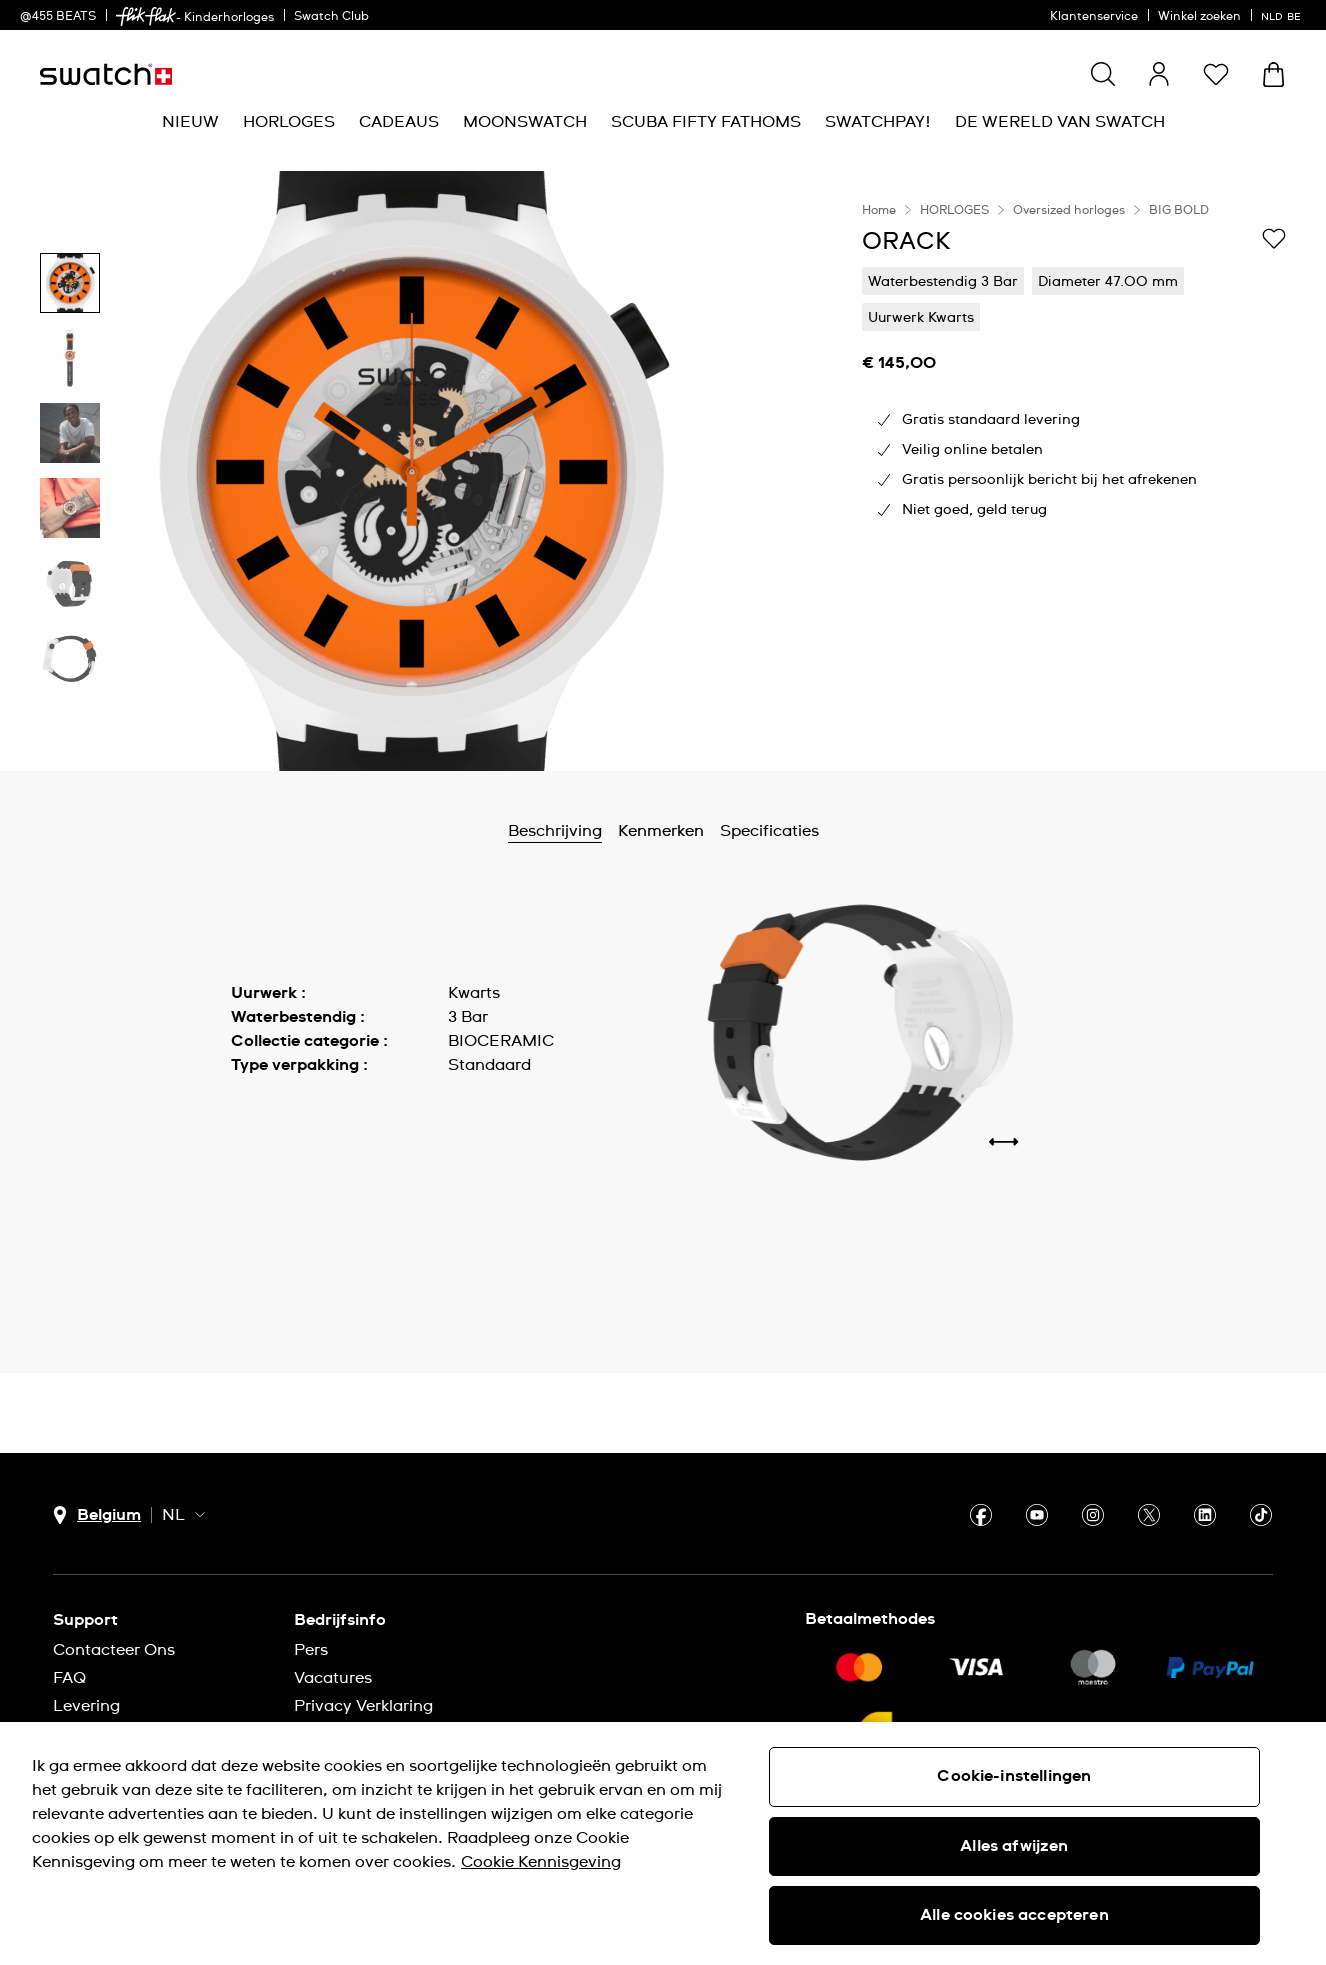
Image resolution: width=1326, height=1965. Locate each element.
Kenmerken (661, 831)
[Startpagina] (106, 74)
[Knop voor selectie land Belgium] (97, 1515)
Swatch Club (331, 17)
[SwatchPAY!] (878, 122)
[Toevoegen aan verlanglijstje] (1274, 240)
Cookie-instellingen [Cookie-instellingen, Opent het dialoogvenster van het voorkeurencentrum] (1014, 1776)
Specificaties (769, 831)
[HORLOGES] (289, 122)
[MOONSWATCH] (525, 122)
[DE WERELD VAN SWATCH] (1060, 122)
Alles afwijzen (1014, 1846)
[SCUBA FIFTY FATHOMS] (706, 122)
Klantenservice (1094, 17)
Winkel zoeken (1199, 17)
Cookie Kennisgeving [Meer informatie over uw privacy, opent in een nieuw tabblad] (541, 1862)
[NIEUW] (190, 122)
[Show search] (1103, 74)
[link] (146, 16)
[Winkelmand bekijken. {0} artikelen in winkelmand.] (1273, 74)
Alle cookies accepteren (1014, 1915)
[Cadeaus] (399, 122)
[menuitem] (190, 122)
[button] (1216, 74)
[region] (1074, 471)
